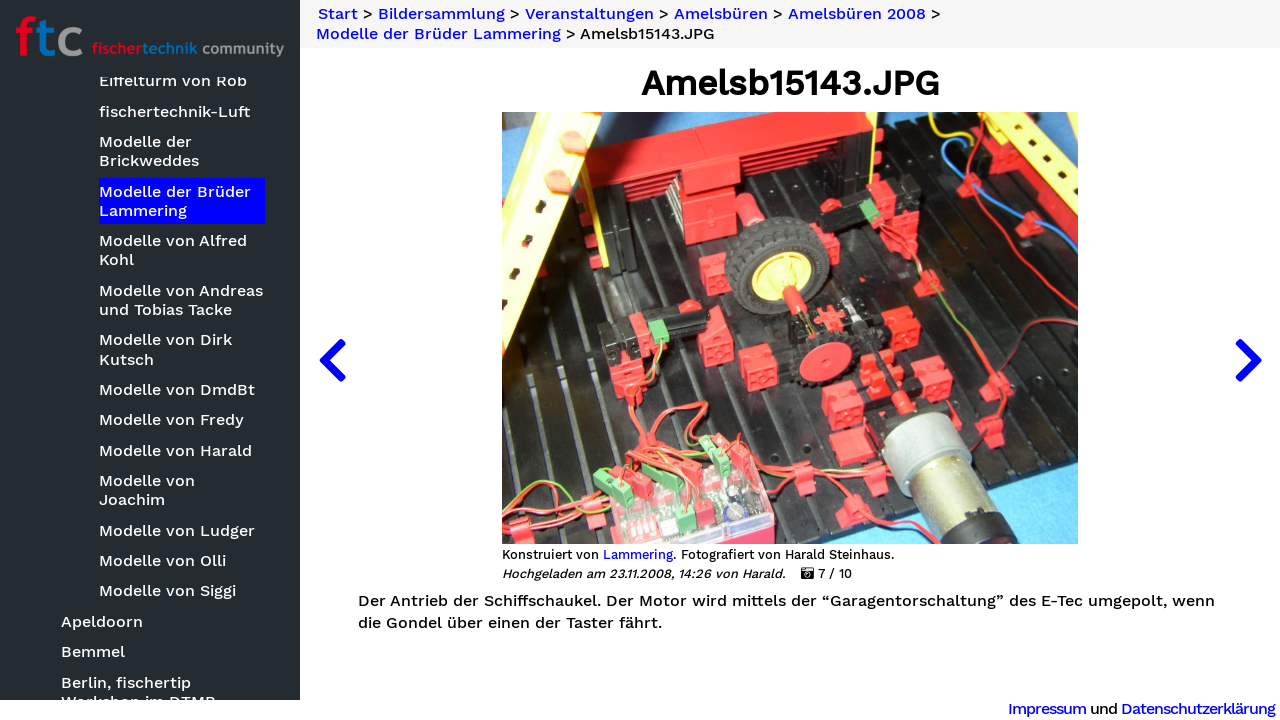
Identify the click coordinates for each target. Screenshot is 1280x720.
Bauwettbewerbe (109, 241)
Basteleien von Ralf (174, 484)
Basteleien (82, 210)
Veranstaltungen (106, 332)
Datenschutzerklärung (1198, 708)
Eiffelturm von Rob (173, 544)
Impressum (1047, 708)
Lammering (638, 555)
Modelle (73, 271)
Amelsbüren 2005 (148, 423)
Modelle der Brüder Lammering (175, 665)
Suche (46, 111)
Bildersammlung (85, 178)
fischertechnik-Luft (174, 575)
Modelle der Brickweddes (149, 615)
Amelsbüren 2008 (149, 453)
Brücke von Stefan (171, 514)
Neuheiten (62, 144)
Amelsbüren (108, 393)
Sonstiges (79, 301)
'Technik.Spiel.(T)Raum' (151, 362)
